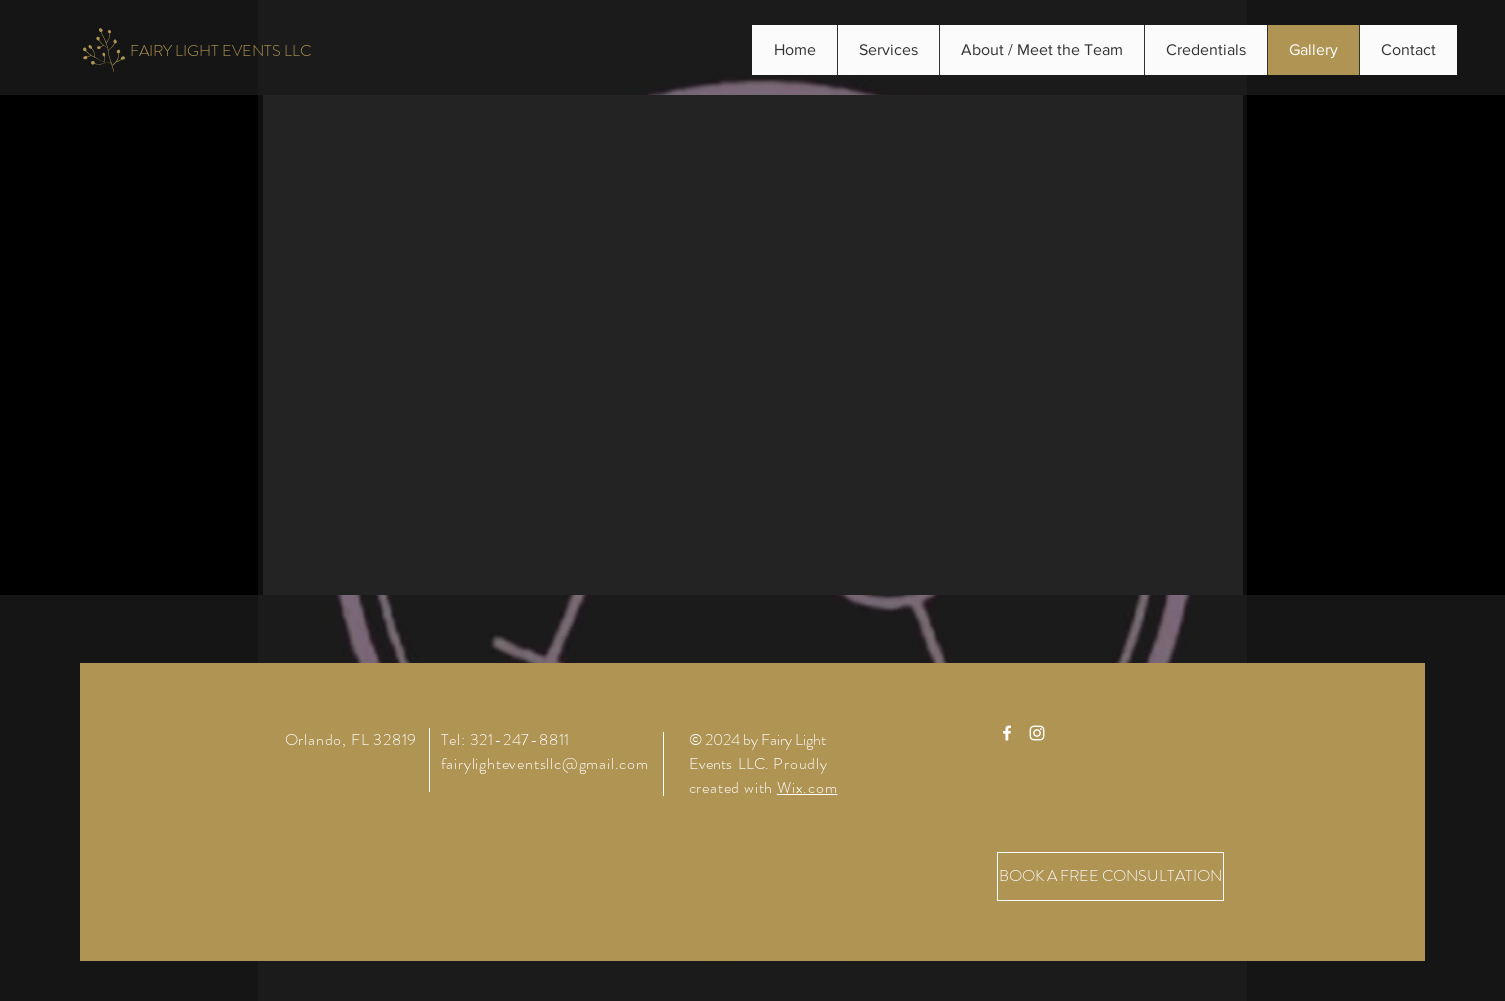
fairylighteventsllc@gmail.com (545, 763)
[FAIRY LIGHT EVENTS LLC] (220, 51)
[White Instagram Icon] (1037, 733)
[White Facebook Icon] (1007, 733)
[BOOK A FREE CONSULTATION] (1110, 876)
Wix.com (807, 787)
